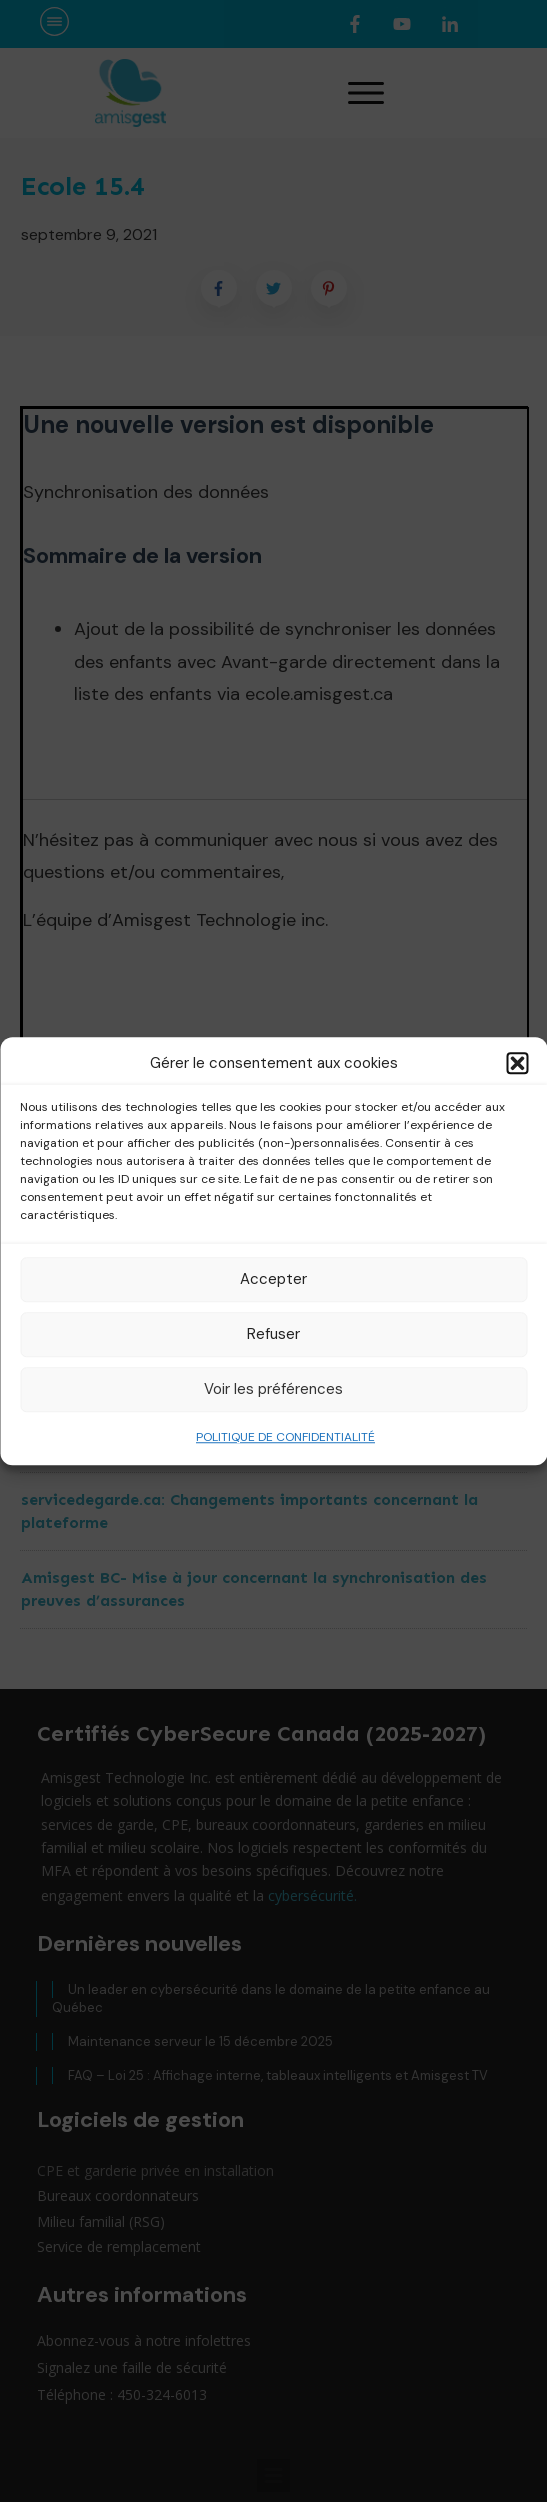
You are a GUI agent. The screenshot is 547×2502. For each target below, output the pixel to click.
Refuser (273, 1334)
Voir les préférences (273, 1389)
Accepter (273, 1279)
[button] (517, 1064)
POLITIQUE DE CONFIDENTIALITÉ (285, 1437)
